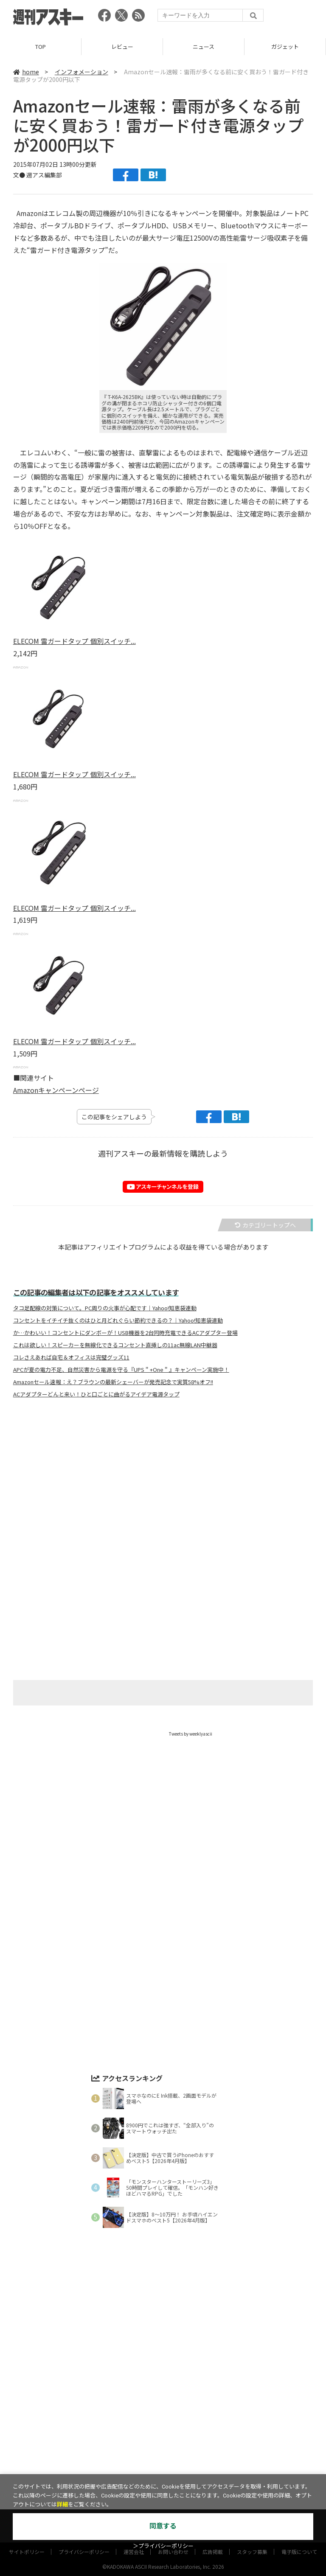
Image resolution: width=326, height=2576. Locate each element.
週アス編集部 (44, 175)
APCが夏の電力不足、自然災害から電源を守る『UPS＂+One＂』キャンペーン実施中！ (121, 1370)
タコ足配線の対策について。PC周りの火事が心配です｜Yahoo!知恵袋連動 (105, 1308)
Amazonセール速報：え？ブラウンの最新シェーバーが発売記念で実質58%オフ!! (113, 1382)
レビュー (122, 46)
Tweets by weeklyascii (190, 1733)
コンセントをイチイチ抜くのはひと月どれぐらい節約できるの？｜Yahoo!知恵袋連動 (118, 1320)
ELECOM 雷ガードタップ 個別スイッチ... (74, 641)
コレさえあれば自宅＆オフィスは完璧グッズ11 (71, 1357)
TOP (40, 46)
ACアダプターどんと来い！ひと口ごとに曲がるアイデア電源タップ (96, 1394)
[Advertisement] (163, 1488)
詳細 (62, 2504)
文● (19, 175)
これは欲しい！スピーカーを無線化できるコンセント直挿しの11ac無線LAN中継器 (115, 1345)
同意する (163, 2526)
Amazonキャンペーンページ (56, 1090)
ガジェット (285, 46)
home (26, 71)
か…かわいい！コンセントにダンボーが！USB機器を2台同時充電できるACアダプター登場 (125, 1333)
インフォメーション (81, 71)
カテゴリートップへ (265, 1225)
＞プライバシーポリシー (163, 2546)
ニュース (203, 46)
